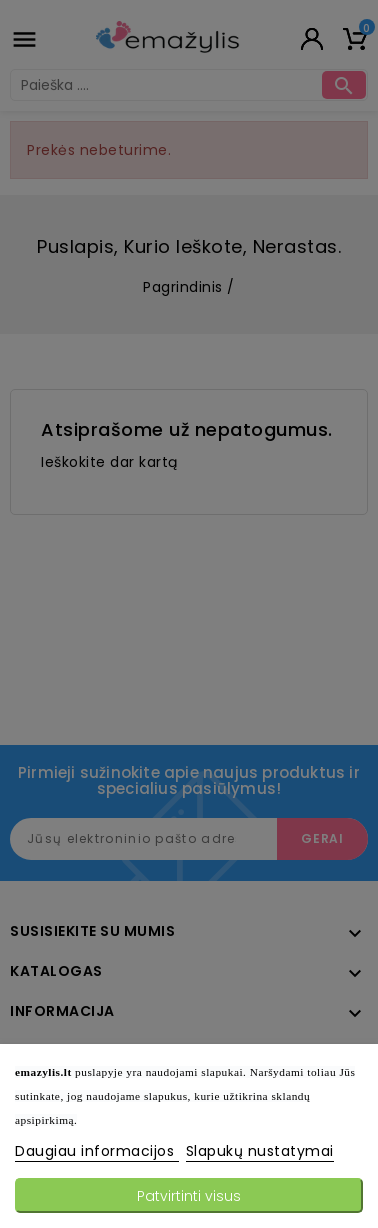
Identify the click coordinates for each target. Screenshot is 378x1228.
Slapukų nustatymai (260, 1151)
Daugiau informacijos (97, 1151)
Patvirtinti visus (189, 1196)
